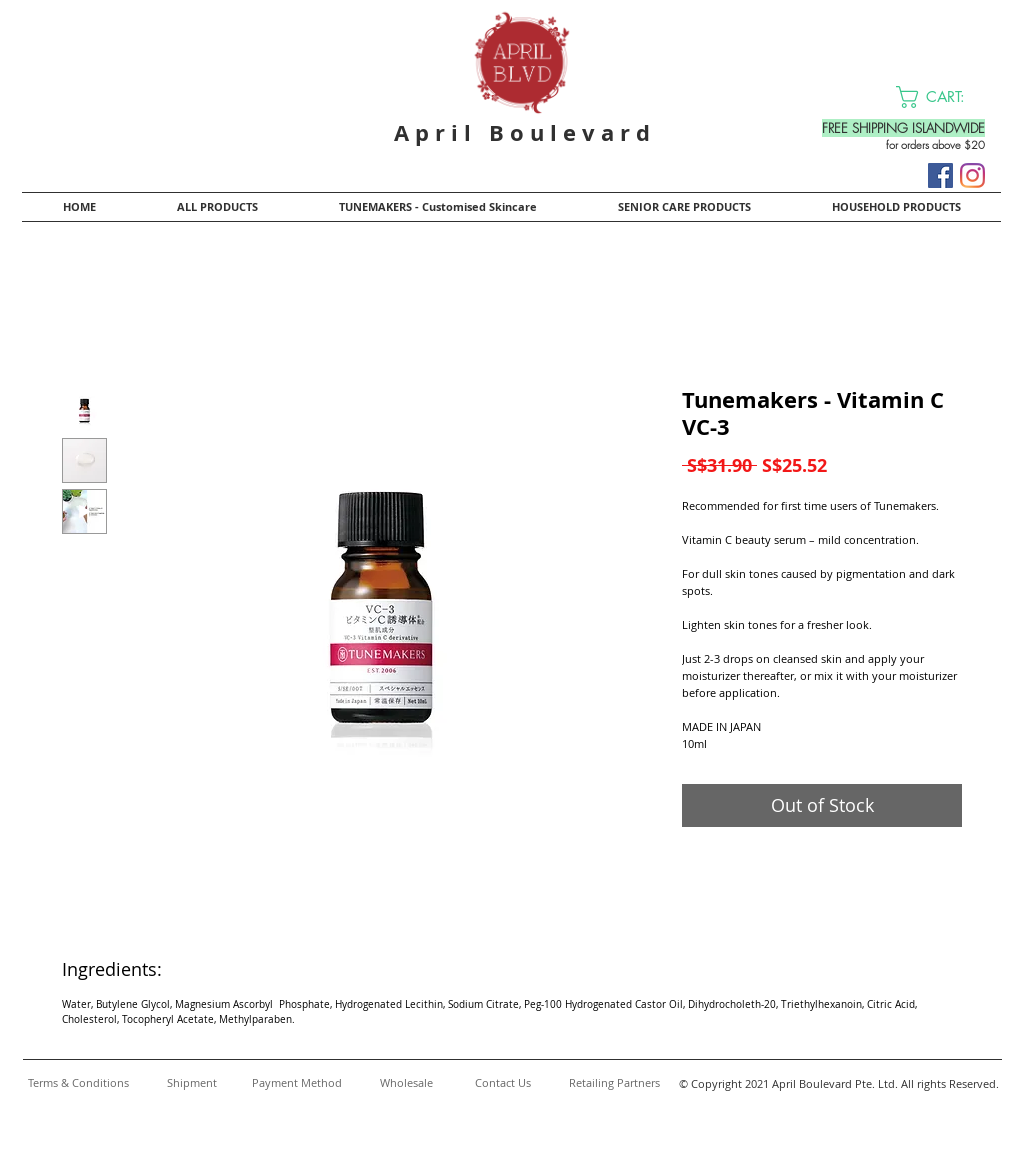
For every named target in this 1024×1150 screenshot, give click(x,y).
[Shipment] (192, 1083)
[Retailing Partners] (614, 1083)
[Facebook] (940, 175)
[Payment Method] (296, 1083)
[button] (943, 97)
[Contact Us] (503, 1083)
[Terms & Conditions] (78, 1083)
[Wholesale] (406, 1083)
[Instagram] (972, 175)
